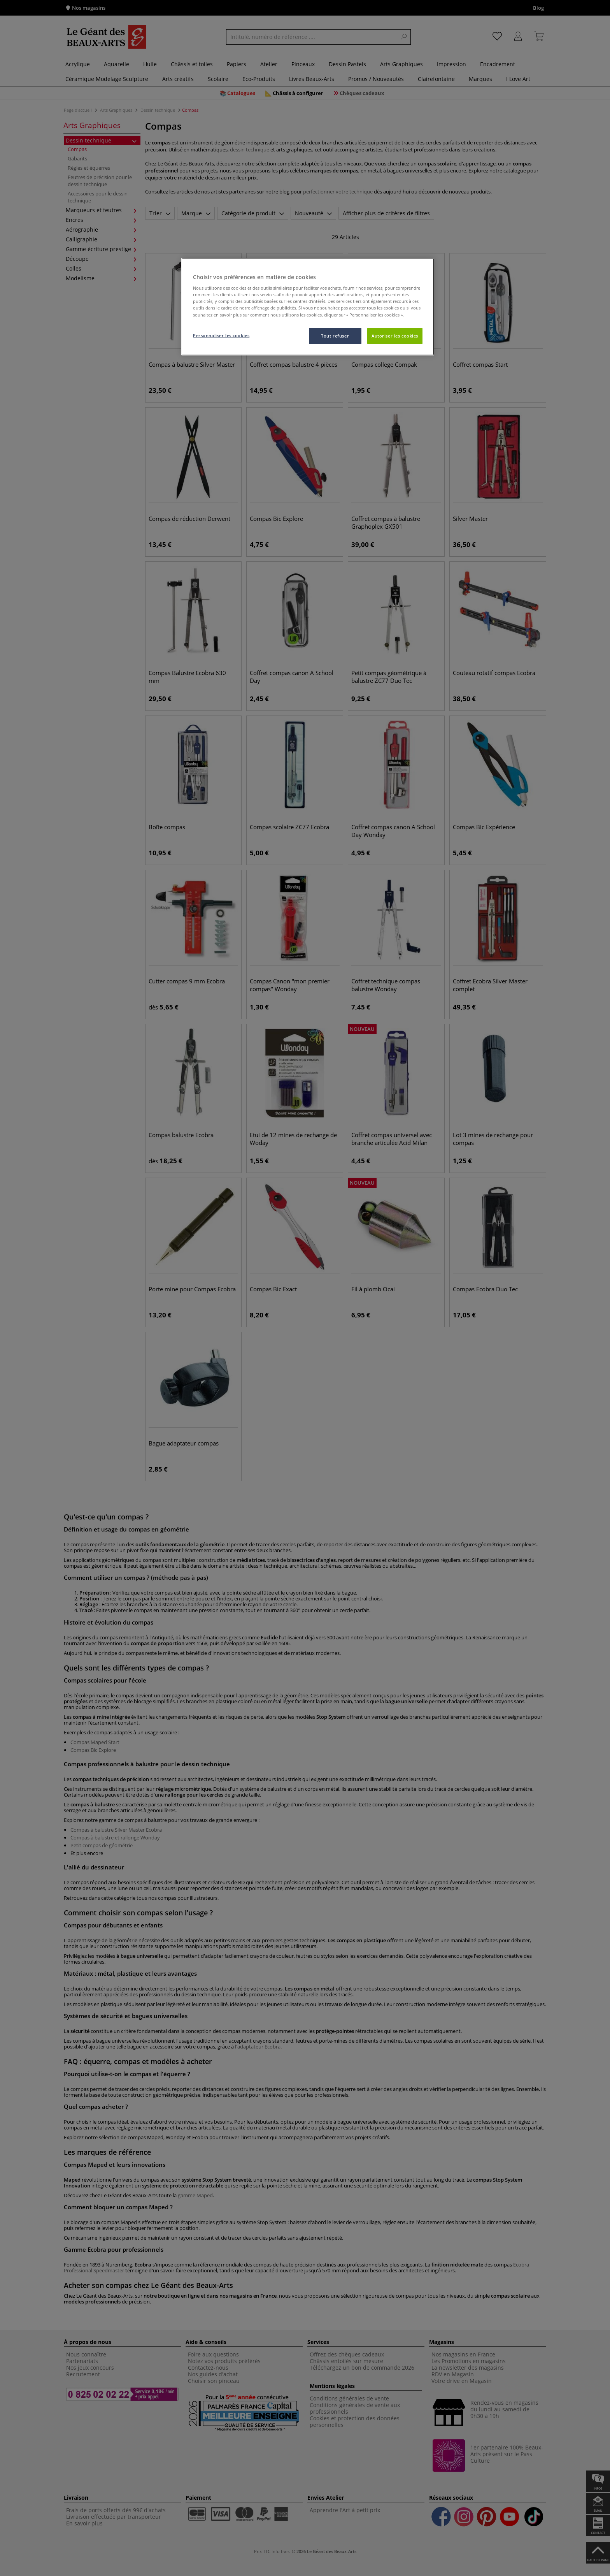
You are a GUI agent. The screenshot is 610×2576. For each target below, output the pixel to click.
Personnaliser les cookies (221, 335)
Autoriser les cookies (395, 336)
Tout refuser (335, 336)
